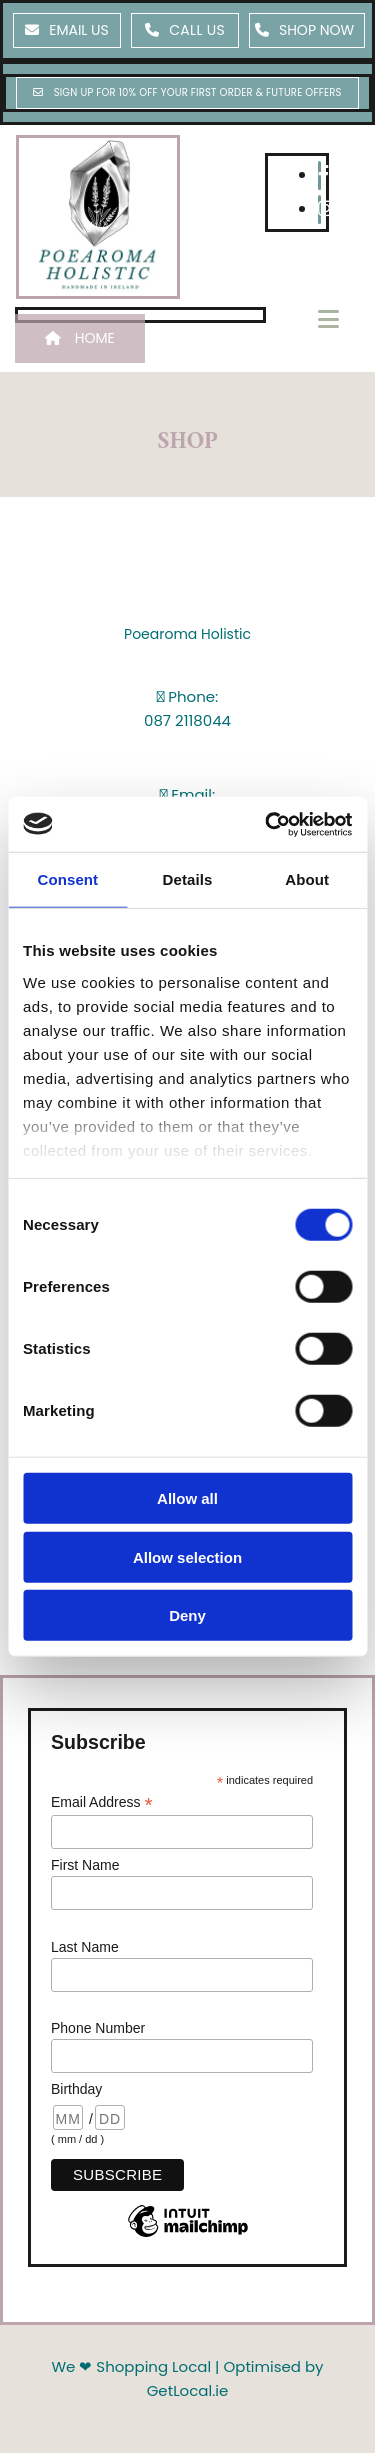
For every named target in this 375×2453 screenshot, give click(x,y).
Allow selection (187, 1556)
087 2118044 (187, 720)
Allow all (187, 1498)
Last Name (85, 1947)
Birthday (76, 2089)
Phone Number (98, 2028)
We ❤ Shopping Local (131, 2366)
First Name (85, 1865)
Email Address (102, 1802)
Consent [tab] (67, 879)
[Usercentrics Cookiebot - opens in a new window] (267, 824)
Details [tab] (188, 879)
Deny (187, 1615)
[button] (67, 30)
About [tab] (307, 879)
